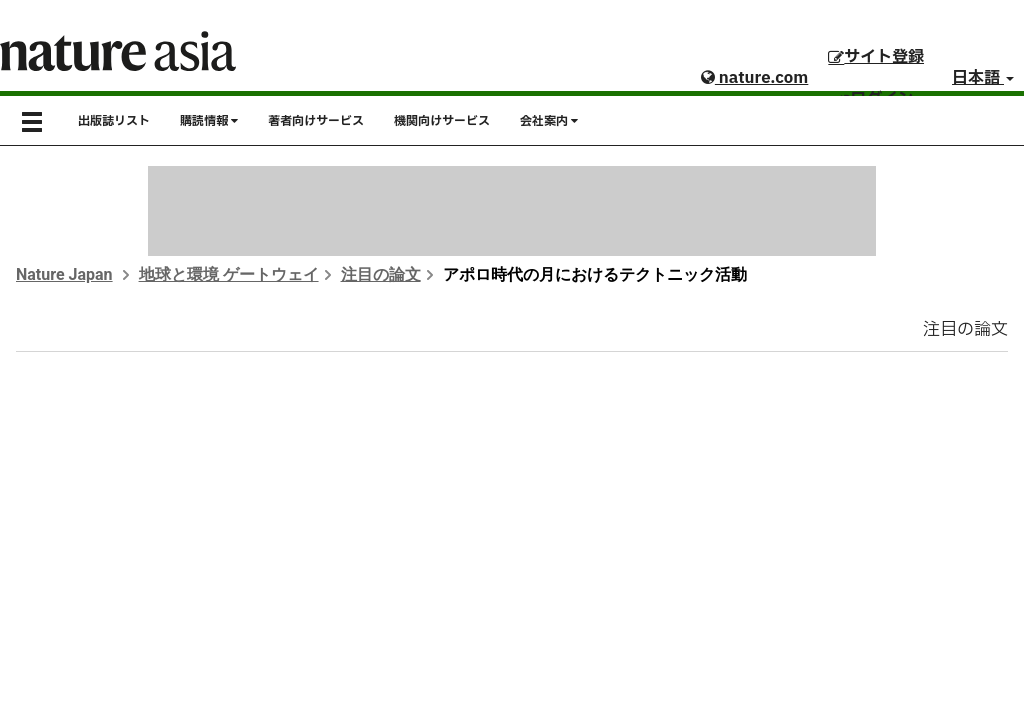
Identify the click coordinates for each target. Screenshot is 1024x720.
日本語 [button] (983, 78)
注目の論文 (381, 274)
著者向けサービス (316, 121)
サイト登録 (876, 57)
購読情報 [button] (209, 121)
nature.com (754, 78)
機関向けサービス (442, 121)
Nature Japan (64, 274)
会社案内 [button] (549, 121)
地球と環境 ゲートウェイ (229, 274)
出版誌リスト (114, 121)
